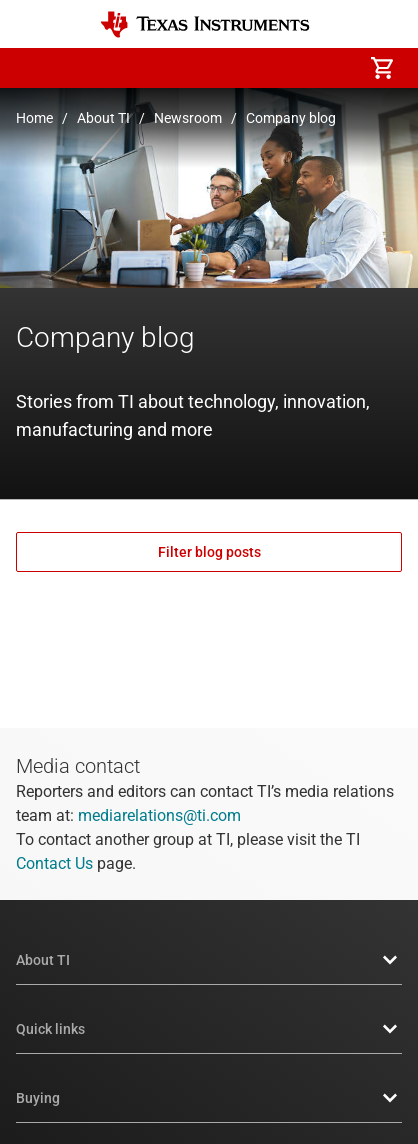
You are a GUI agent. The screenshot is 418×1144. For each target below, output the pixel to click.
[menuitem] (214, 68)
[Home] (205, 24)
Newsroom (188, 118)
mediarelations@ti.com (159, 815)
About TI (103, 118)
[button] (36, 68)
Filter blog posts (209, 552)
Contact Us (54, 863)
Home (34, 118)
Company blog (291, 118)
